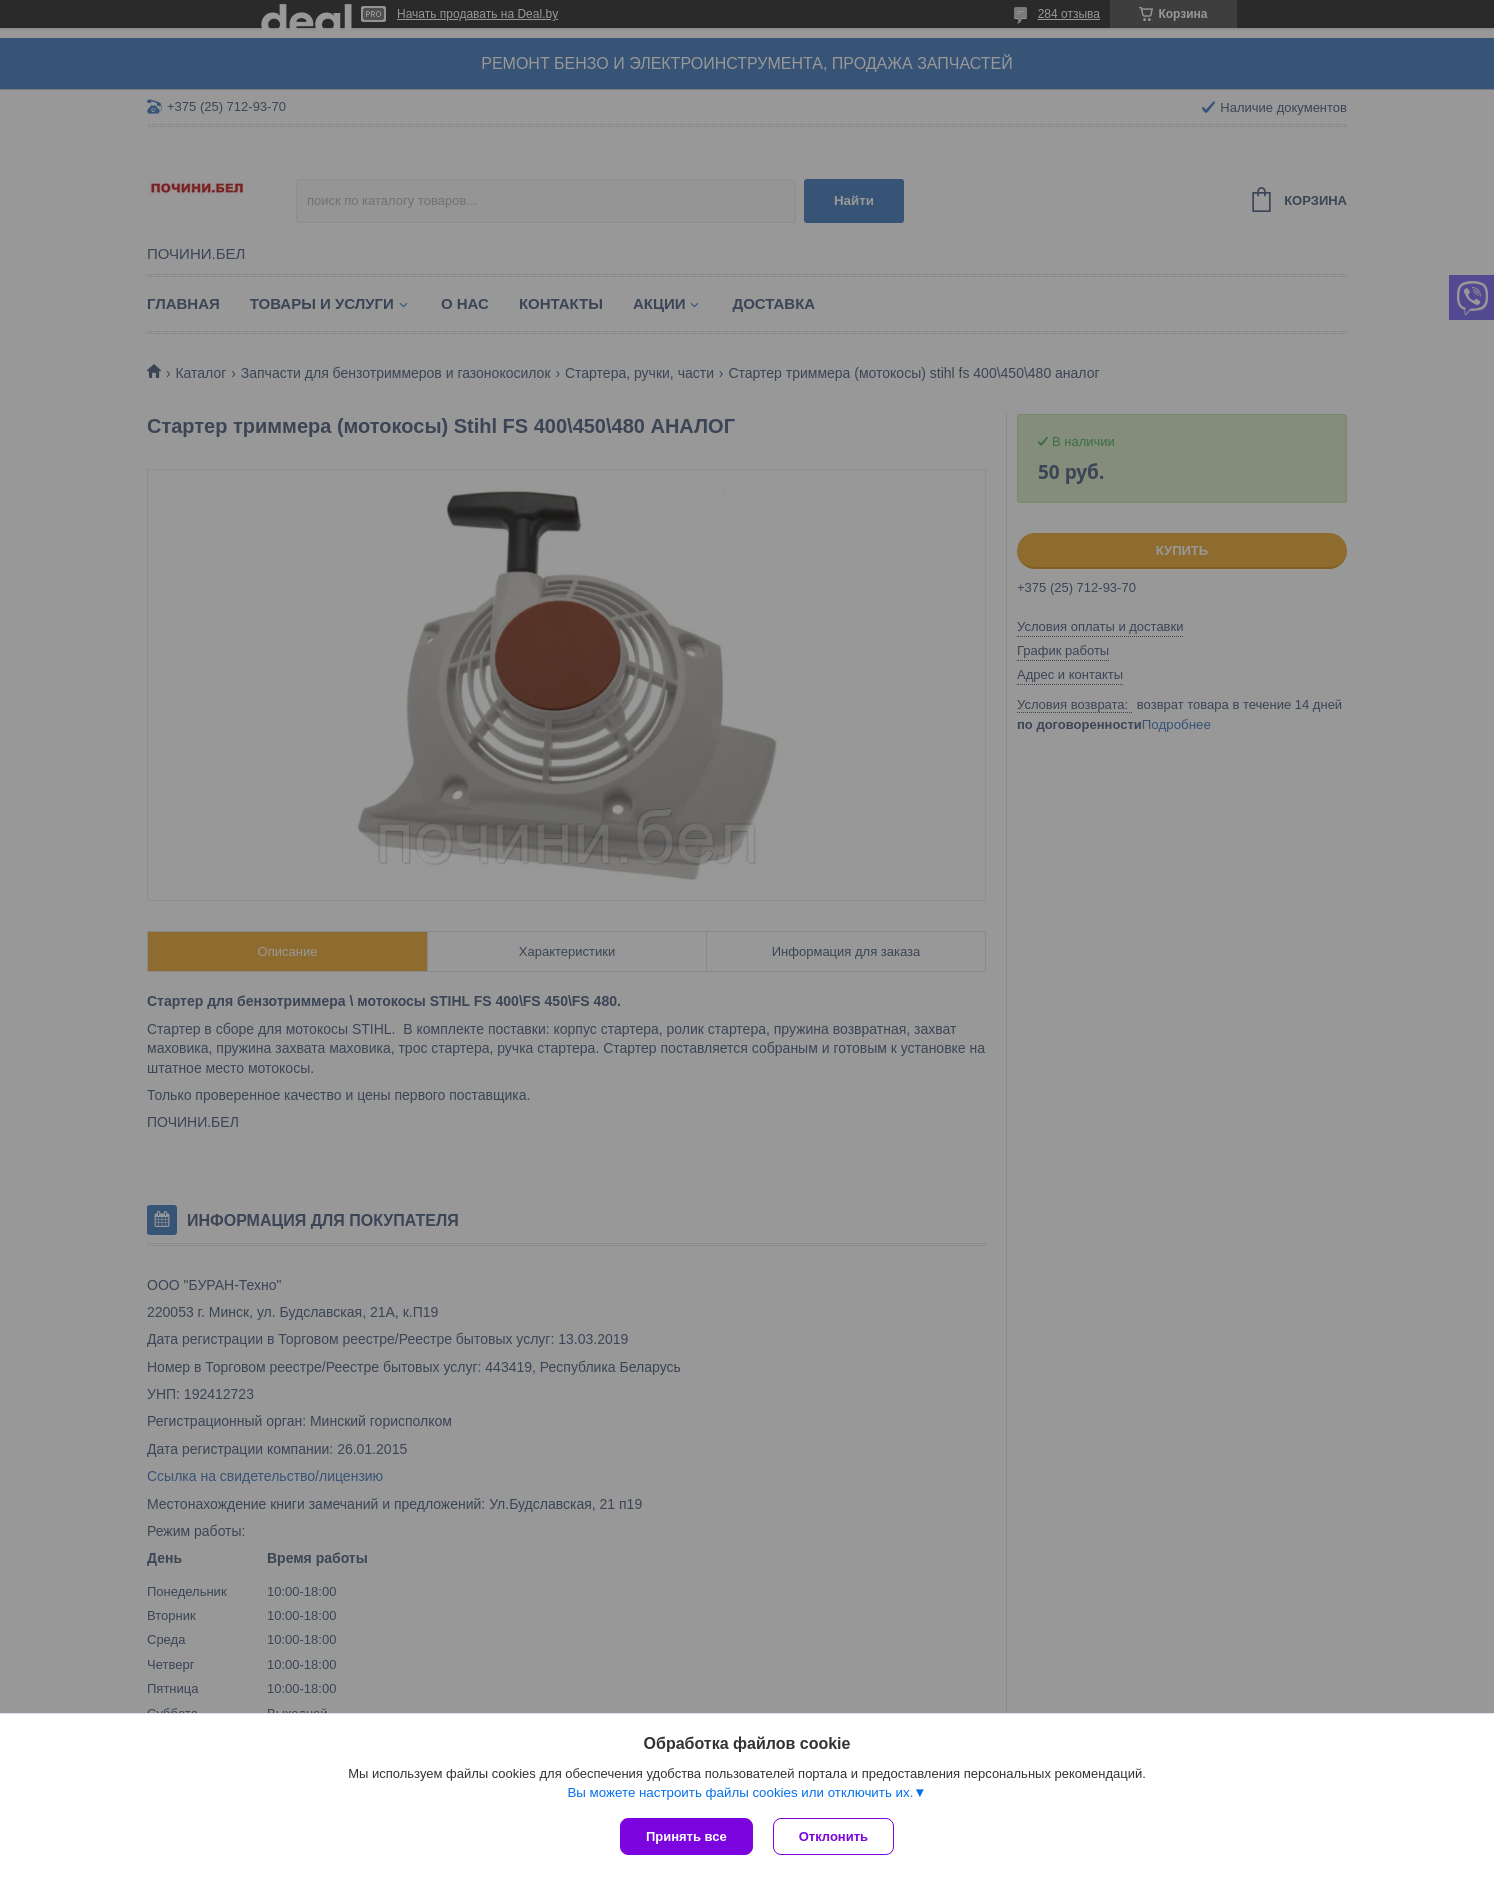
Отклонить (833, 1836)
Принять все (686, 1836)
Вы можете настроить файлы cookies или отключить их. (740, 1792)
